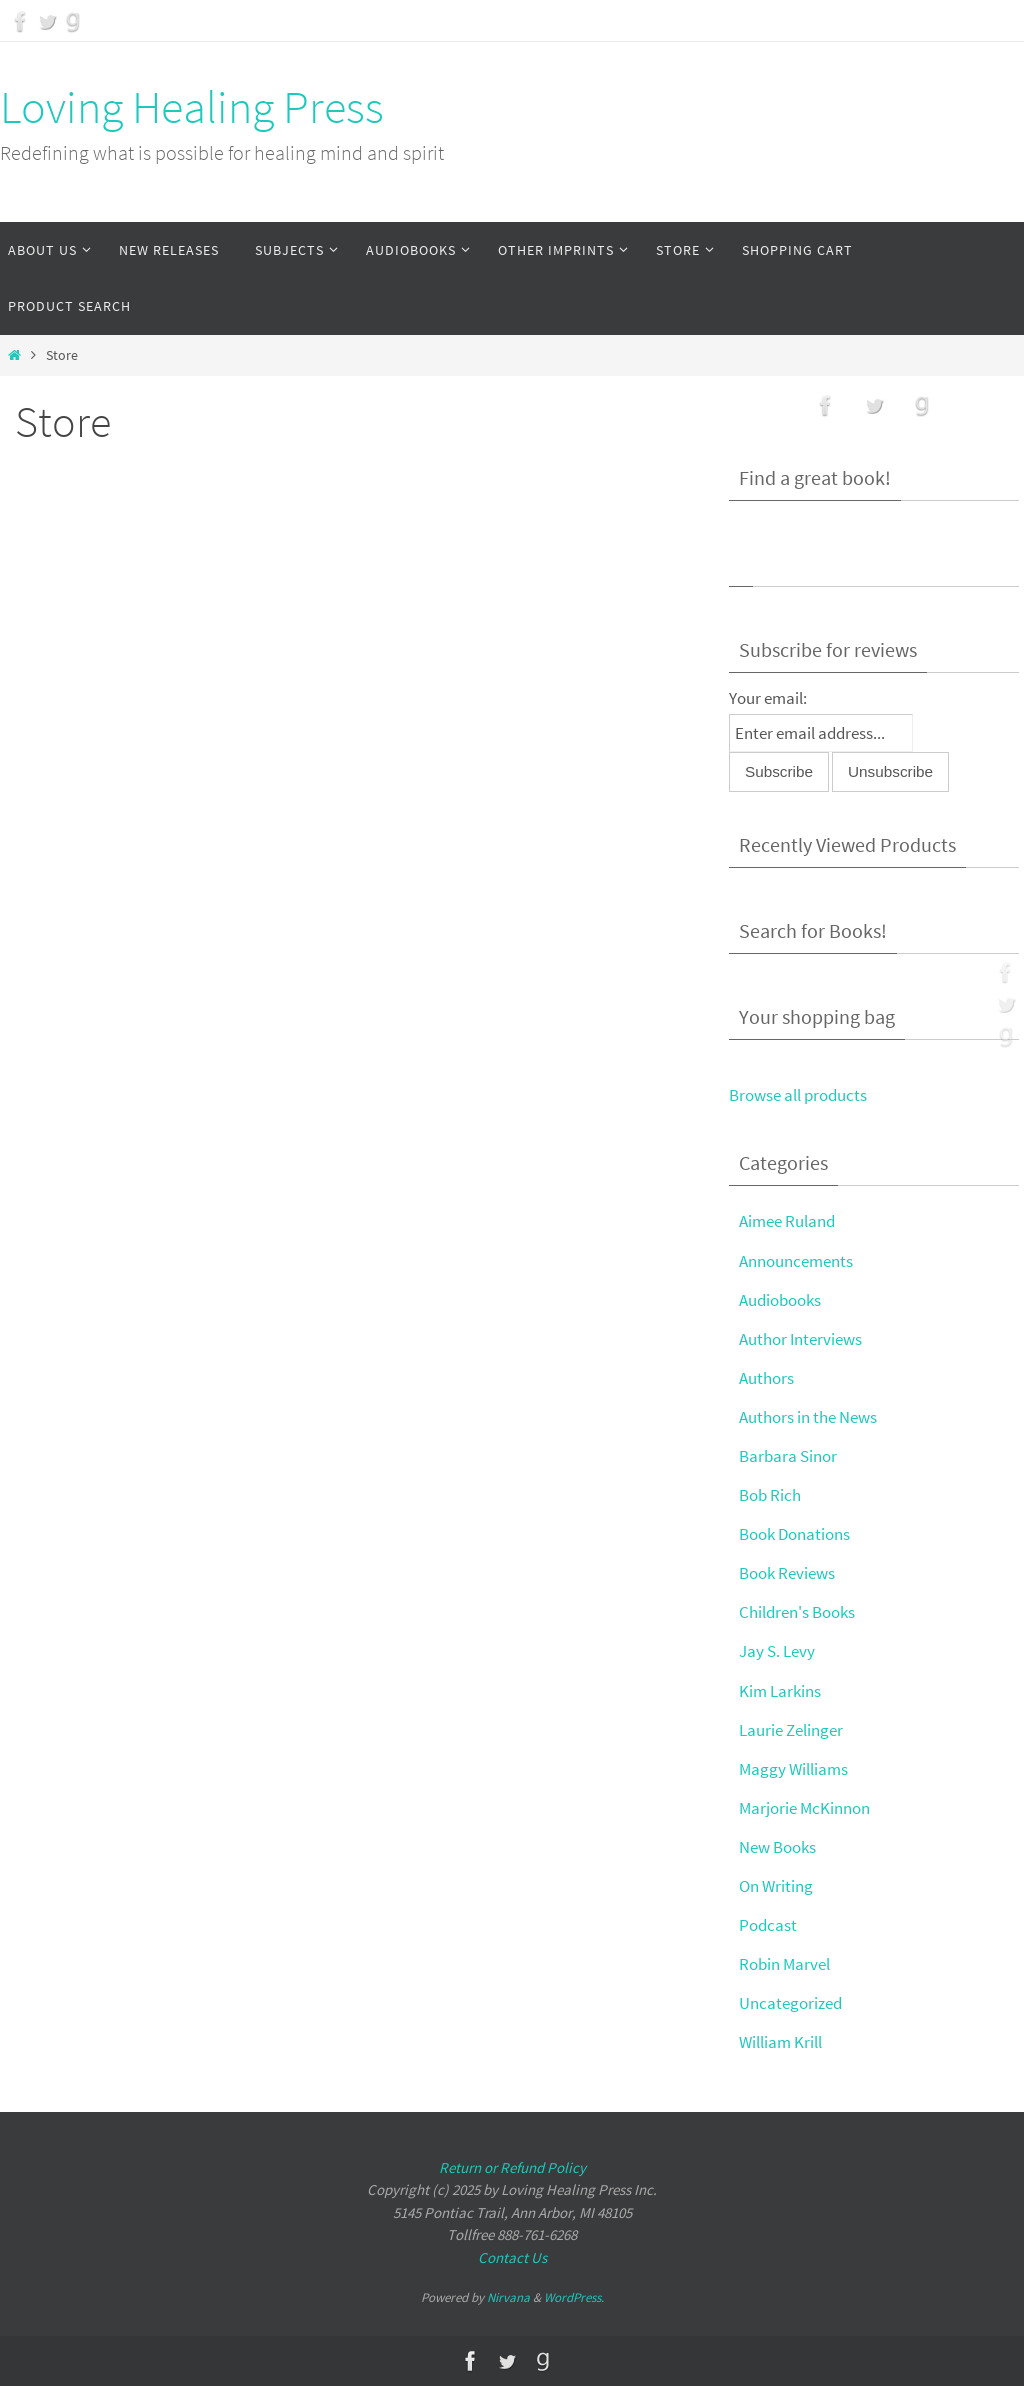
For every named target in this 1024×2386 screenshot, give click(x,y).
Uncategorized (790, 2003)
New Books (777, 1847)
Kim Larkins (780, 1691)
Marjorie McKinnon (804, 1808)
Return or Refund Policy (512, 2167)
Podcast (768, 1925)
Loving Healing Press (192, 107)
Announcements (796, 1261)
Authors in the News (808, 1417)
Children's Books (797, 1612)
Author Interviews (800, 1339)
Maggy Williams (793, 1769)
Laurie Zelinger (791, 1730)
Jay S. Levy (777, 1651)
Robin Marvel (784, 1964)
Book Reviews (787, 1573)
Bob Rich (770, 1495)
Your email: (768, 698)
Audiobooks (780, 1300)
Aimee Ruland (787, 1221)
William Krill (780, 2042)
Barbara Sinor (788, 1456)
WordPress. (574, 2297)
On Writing (776, 1886)
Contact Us (512, 2257)
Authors (766, 1378)
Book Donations (794, 1534)
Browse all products (798, 1095)
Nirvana (508, 2297)
